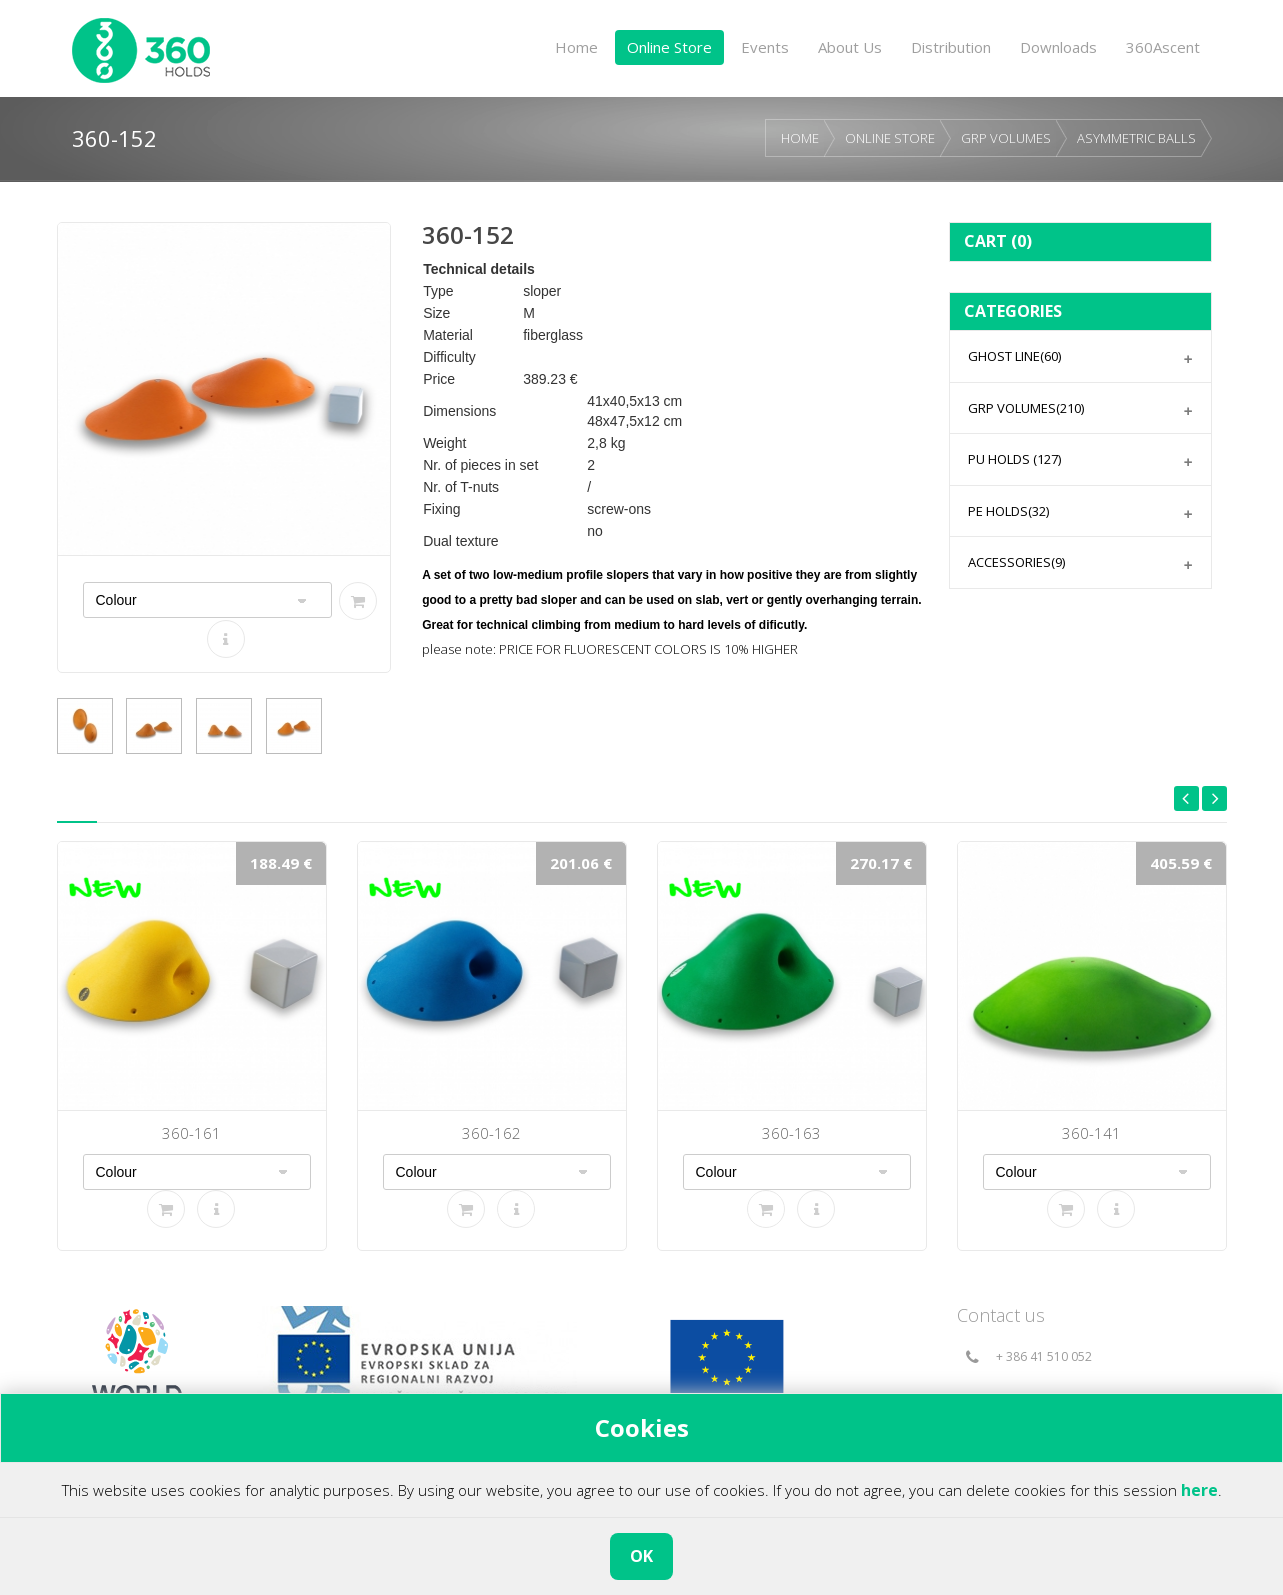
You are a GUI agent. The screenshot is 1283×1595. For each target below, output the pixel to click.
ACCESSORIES (1016, 562)
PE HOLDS (1008, 511)
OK (641, 1556)
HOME (800, 138)
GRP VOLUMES (1006, 138)
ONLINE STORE (890, 138)
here (1199, 1490)
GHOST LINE (1014, 356)
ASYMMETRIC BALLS (1136, 138)
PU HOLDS (1014, 459)
